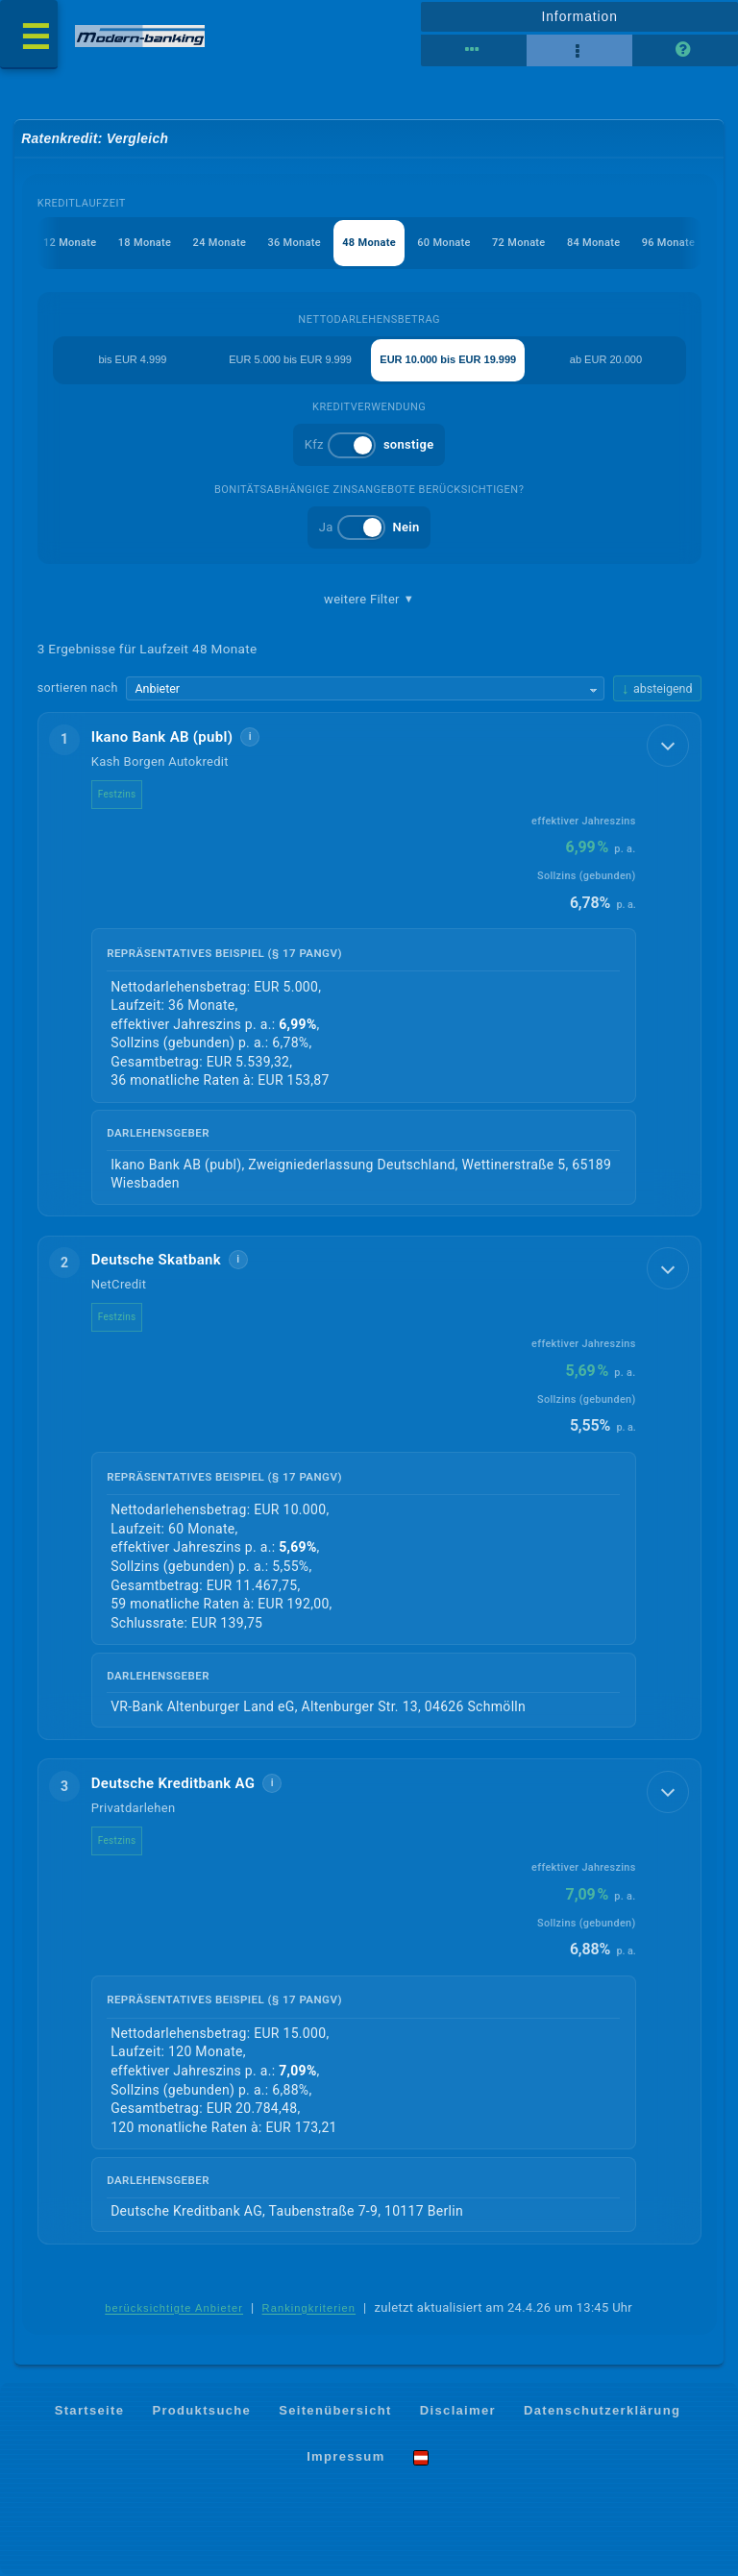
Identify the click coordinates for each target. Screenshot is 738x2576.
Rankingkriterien (309, 2308)
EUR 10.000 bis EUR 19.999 (448, 359)
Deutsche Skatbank (156, 1259)
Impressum (345, 2456)
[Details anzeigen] (668, 745)
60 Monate (443, 242)
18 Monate (144, 242)
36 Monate (293, 242)
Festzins (117, 794)
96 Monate (668, 242)
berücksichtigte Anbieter (174, 2308)
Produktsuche (201, 2410)
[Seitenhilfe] (685, 51)
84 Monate (593, 242)
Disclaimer (458, 2410)
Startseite (90, 2410)
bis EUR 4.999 (132, 359)
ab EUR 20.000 (606, 359)
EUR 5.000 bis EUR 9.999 (290, 359)
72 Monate (518, 242)
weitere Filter (369, 599)
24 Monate (219, 242)
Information (579, 16)
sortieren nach (77, 687)
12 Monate (69, 242)
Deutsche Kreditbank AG (173, 1783)
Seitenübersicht (335, 2410)
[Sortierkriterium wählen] (365, 688)
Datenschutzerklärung (602, 2410)
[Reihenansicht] (474, 51)
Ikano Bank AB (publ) (162, 737)
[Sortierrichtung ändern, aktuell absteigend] (657, 688)
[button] (369, 964)
